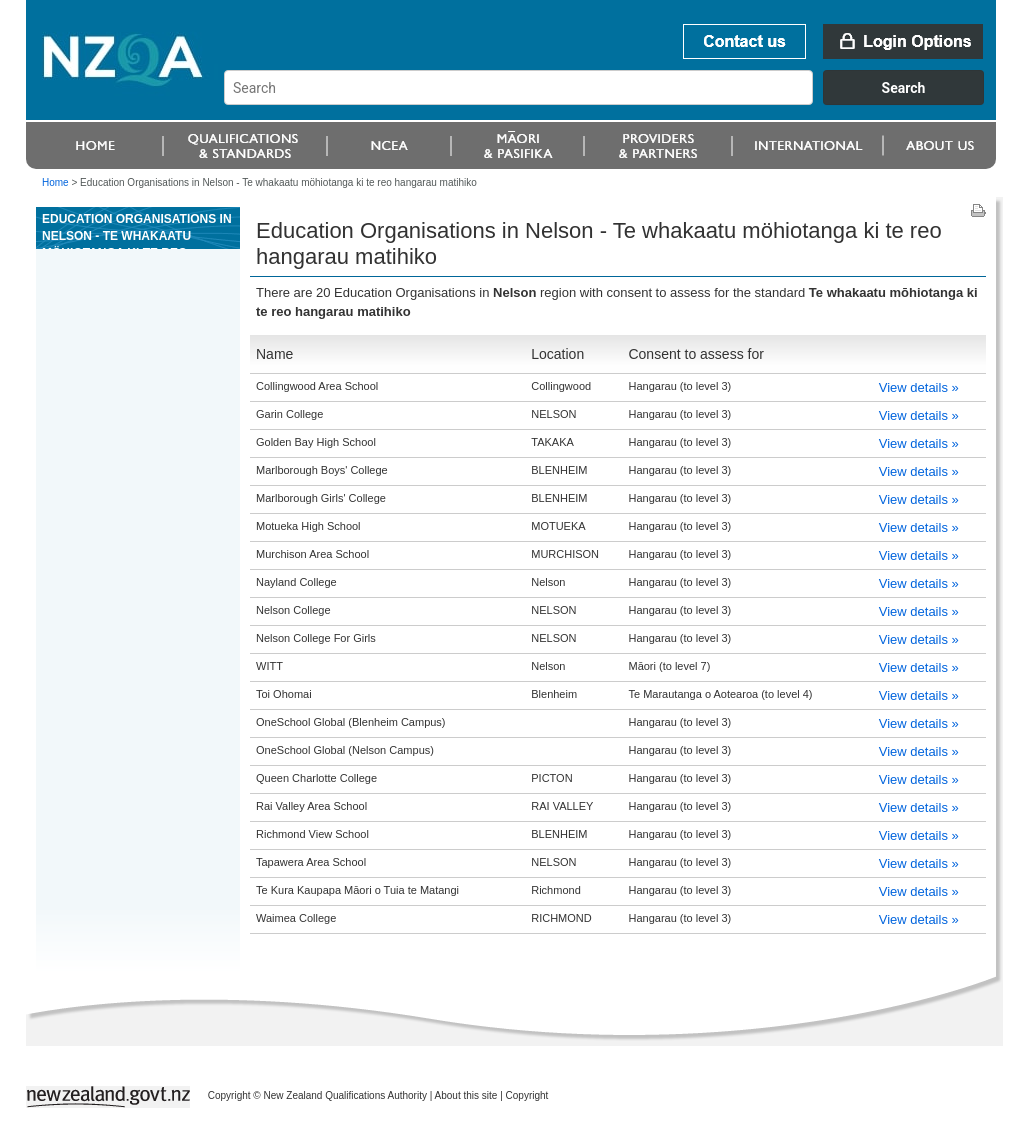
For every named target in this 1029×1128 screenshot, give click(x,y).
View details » (919, 387)
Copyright (527, 1095)
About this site (466, 1095)
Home (55, 182)
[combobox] (613, 100)
